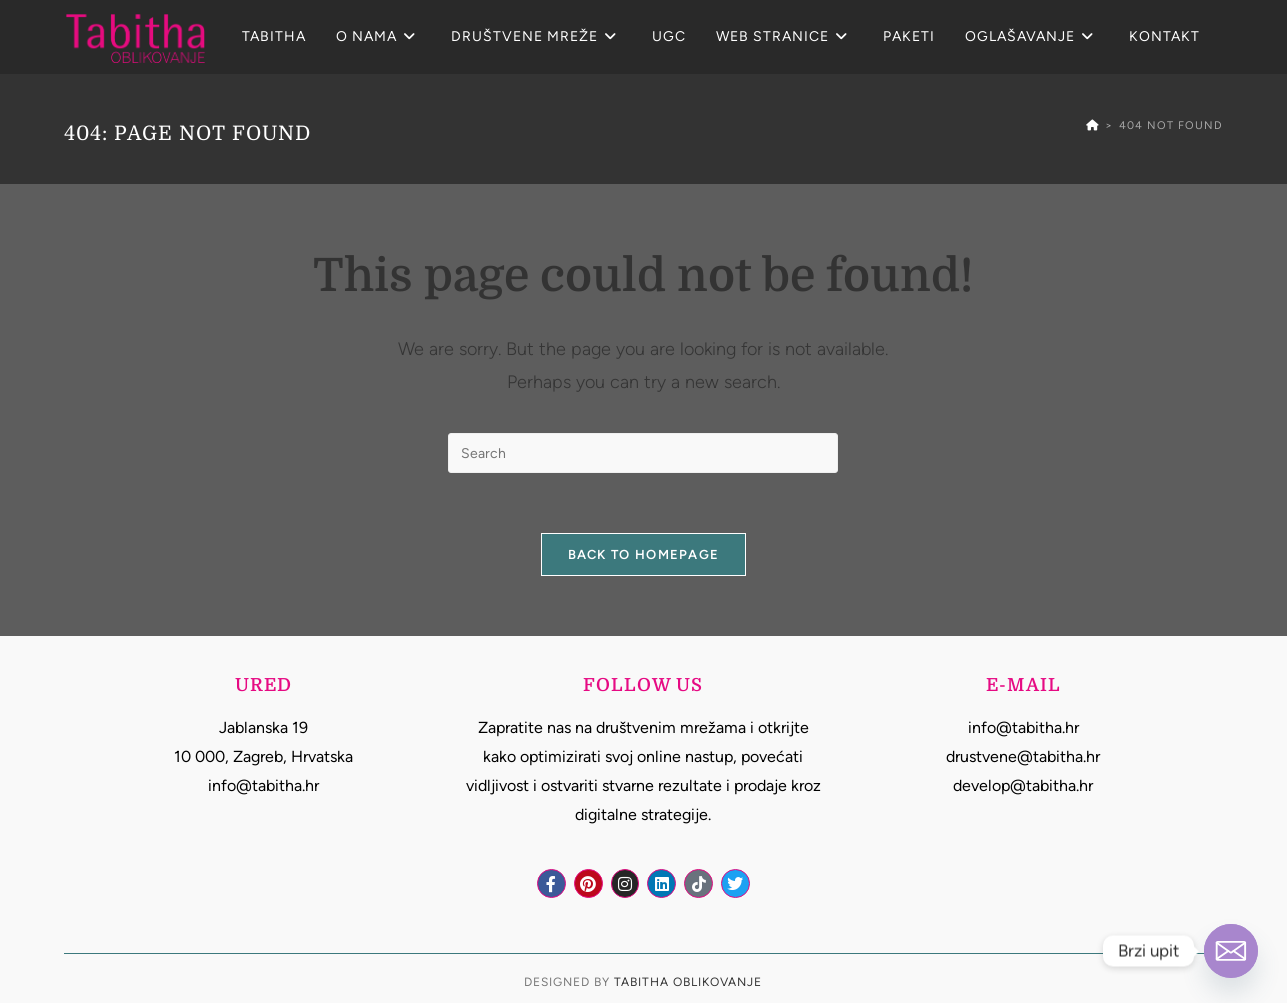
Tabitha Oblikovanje (688, 982)
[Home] (1092, 125)
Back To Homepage (644, 554)
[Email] (1231, 951)
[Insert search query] (643, 453)
